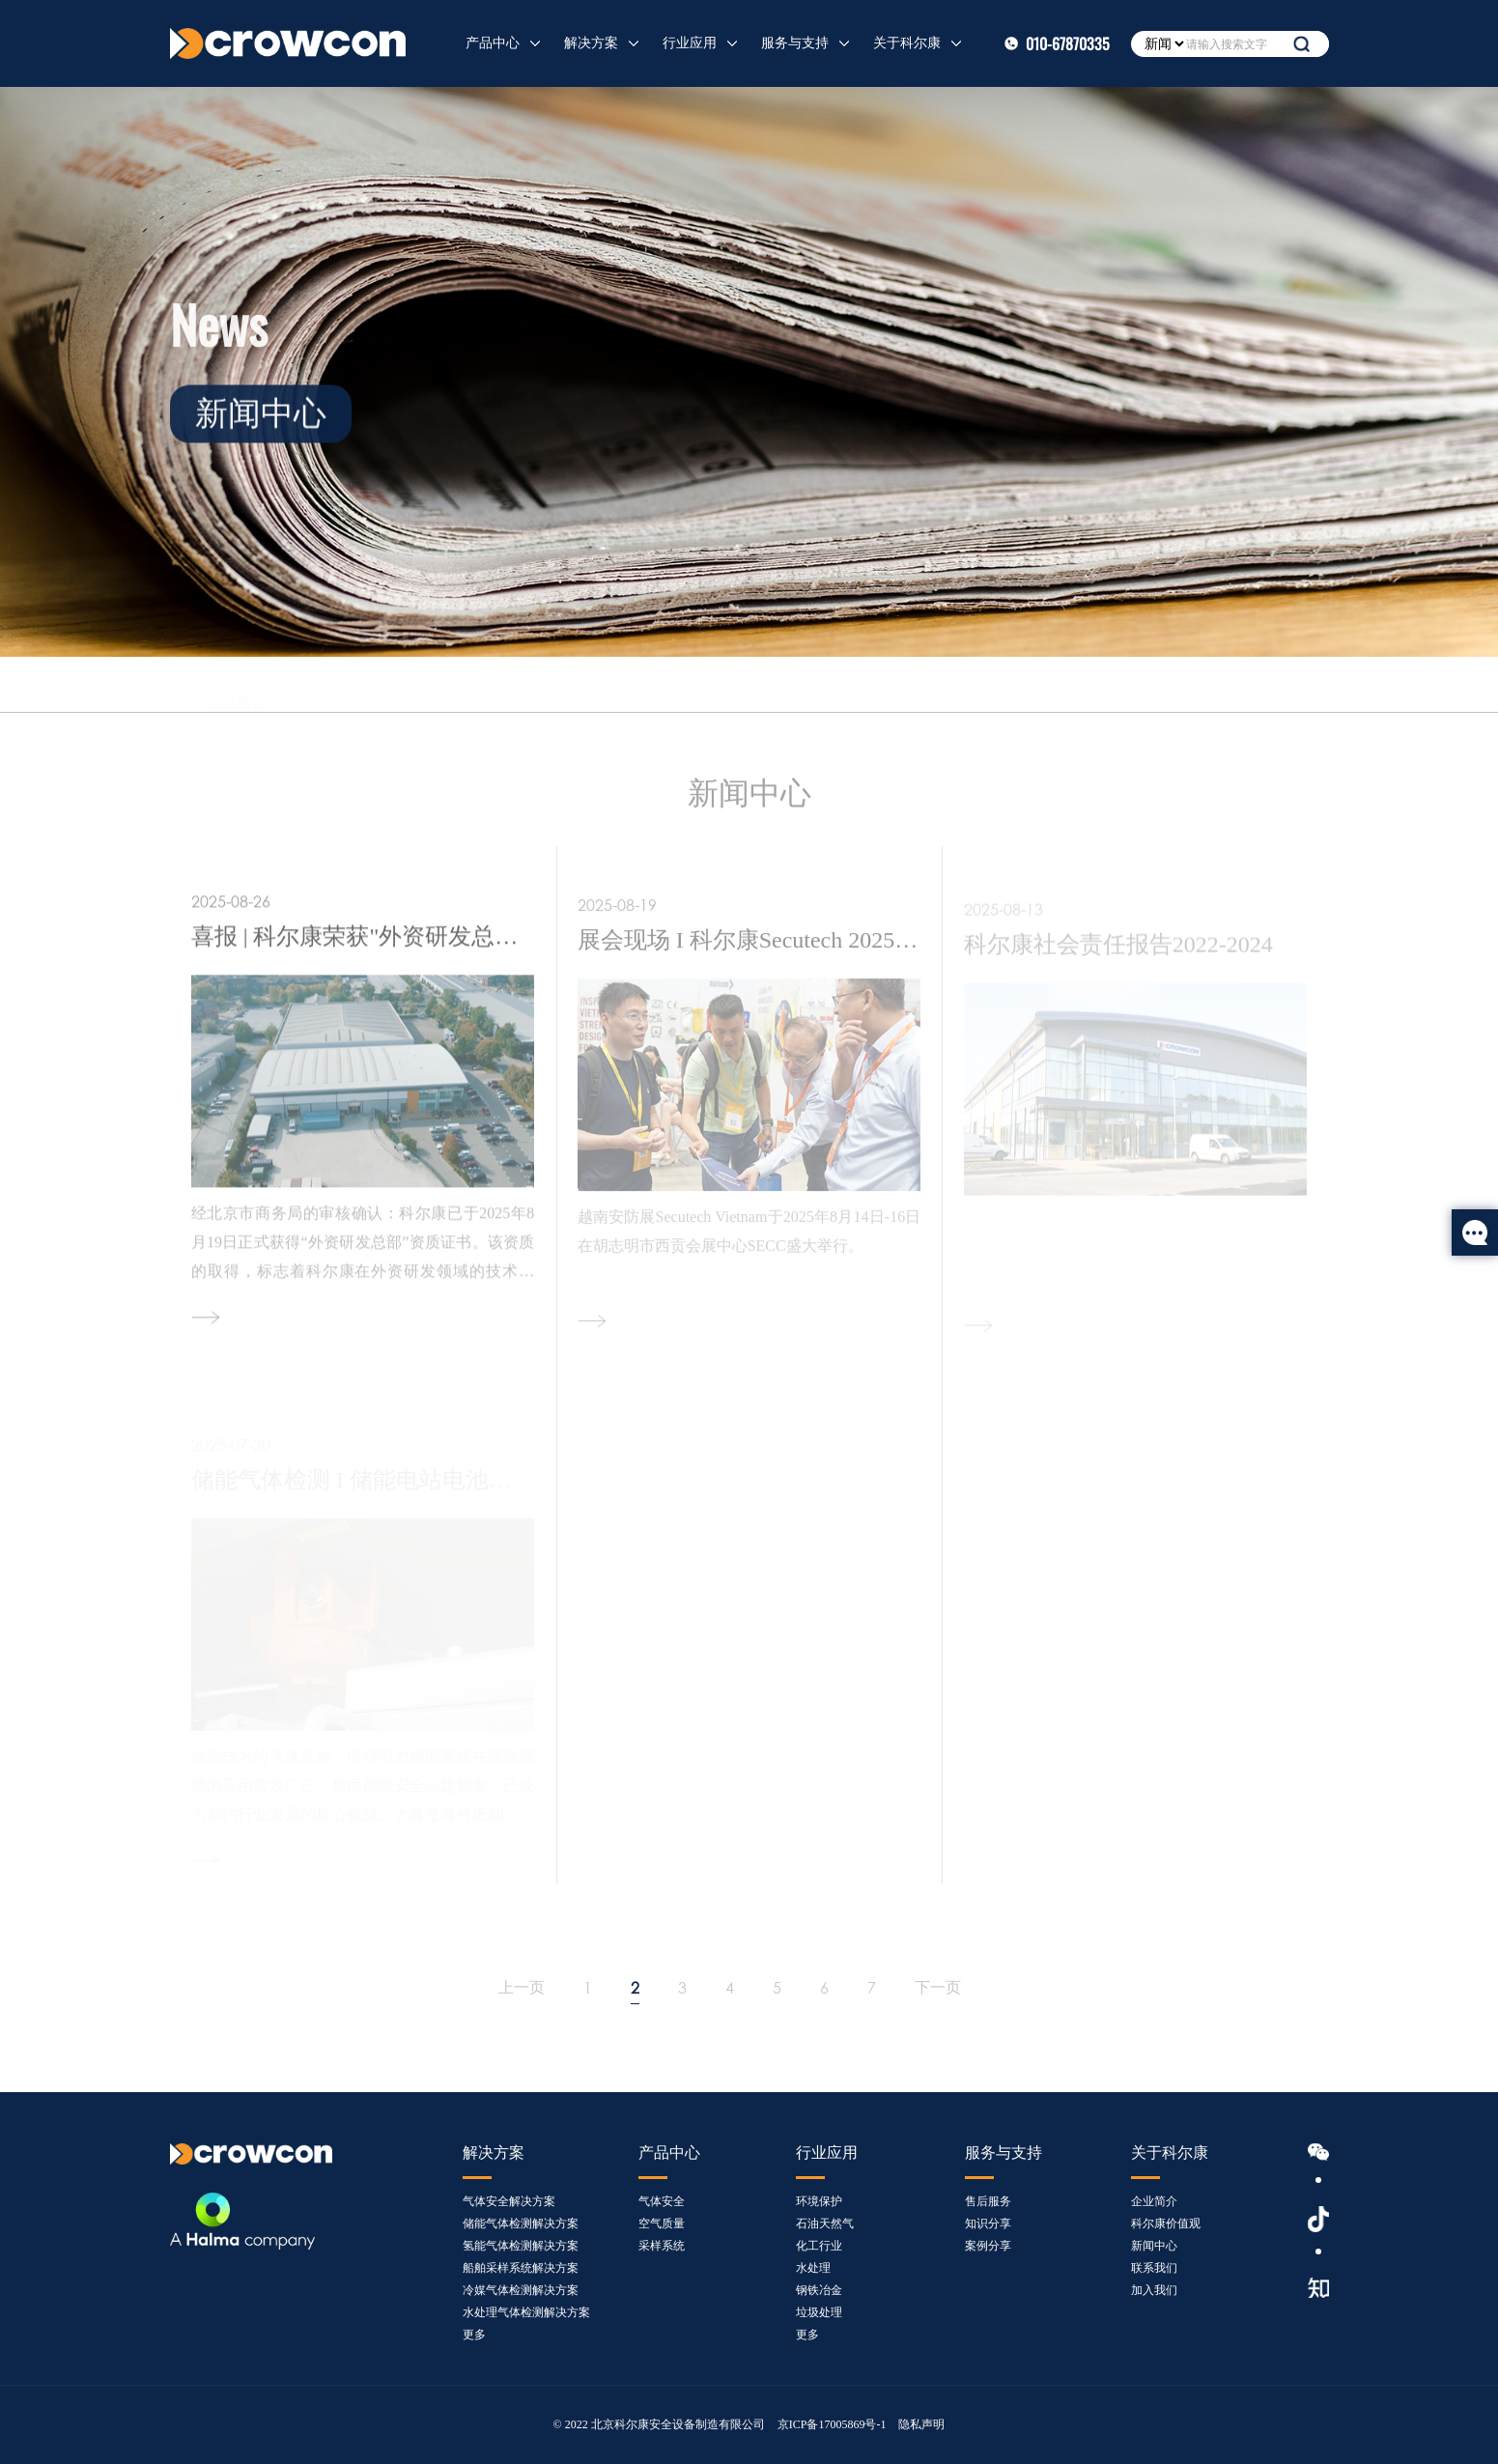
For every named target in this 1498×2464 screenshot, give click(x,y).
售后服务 (988, 2201)
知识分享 (988, 2223)
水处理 (813, 2268)
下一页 (938, 1987)
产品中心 (493, 43)
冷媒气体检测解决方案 (521, 2290)
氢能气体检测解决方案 (521, 2245)
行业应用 (690, 43)
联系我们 (663, 689)
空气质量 (661, 2223)
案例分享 (988, 2245)
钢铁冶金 (819, 2290)
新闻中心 (531, 687)
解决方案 (591, 43)
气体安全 (661, 2201)
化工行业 (819, 2245)
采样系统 (661, 2245)
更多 (474, 2334)
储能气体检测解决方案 (521, 2223)
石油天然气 (825, 2223)
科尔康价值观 (383, 686)
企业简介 (236, 685)
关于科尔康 (907, 43)
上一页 (521, 1987)
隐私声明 (921, 2424)
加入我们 (796, 692)
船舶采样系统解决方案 (521, 2268)
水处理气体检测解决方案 (526, 2312)
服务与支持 (795, 43)
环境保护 (819, 2201)
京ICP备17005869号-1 (832, 2424)
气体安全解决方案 (509, 2201)
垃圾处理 (819, 2312)
